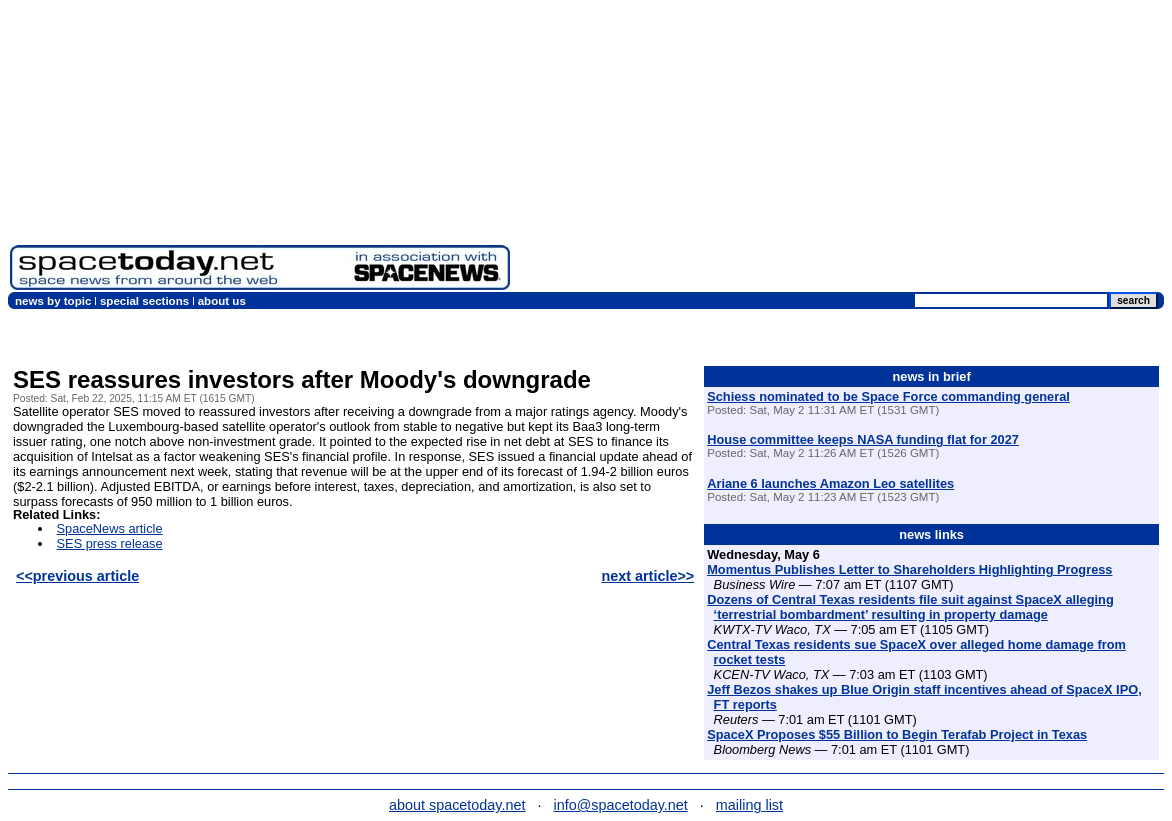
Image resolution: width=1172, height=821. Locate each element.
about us (222, 301)
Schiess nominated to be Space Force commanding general (888, 396)
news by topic (53, 301)
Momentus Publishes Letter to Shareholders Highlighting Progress (909, 569)
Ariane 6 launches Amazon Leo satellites (830, 483)
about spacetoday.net (457, 805)
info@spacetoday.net (621, 805)
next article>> (647, 576)
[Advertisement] (841, 150)
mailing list (749, 805)
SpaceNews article (110, 528)
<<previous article (77, 576)
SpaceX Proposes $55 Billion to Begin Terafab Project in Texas (897, 734)
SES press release (110, 543)
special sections (144, 301)
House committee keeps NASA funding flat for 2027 (863, 439)
